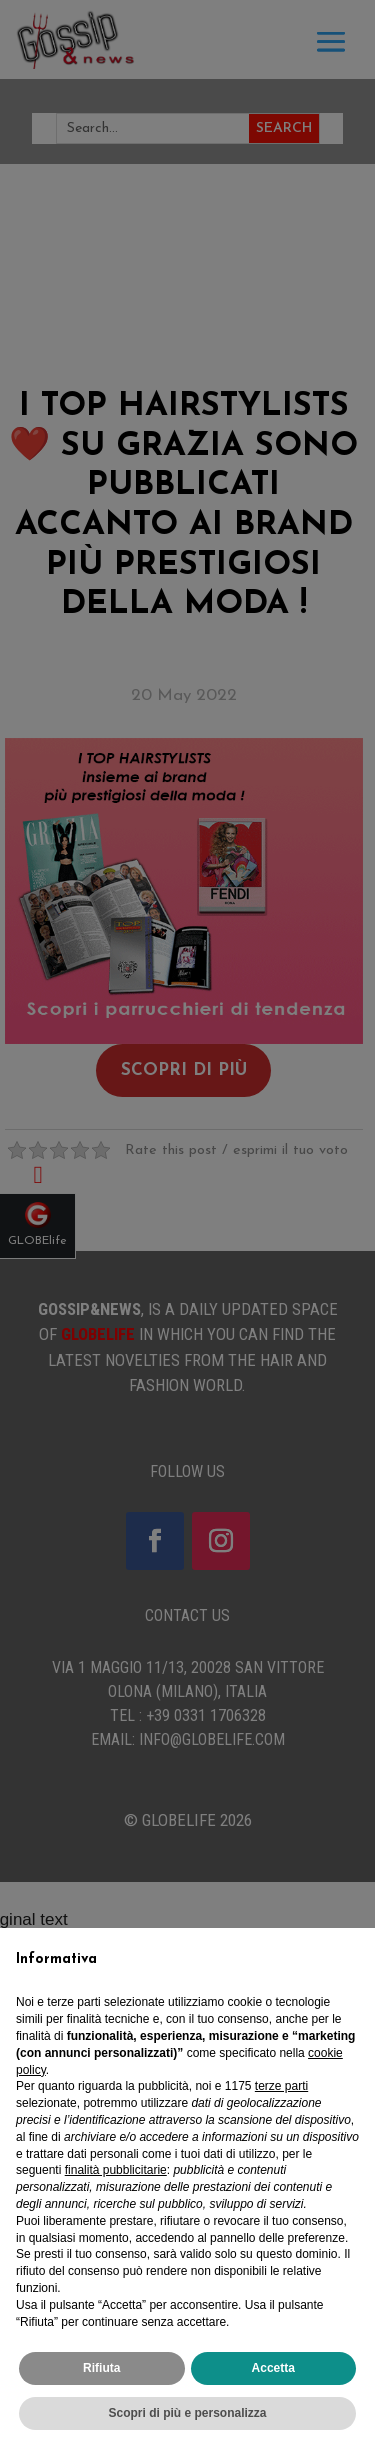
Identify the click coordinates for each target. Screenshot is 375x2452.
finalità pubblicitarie (116, 2170)
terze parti (281, 2086)
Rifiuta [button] (101, 2368)
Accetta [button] (273, 2368)
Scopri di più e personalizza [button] (187, 2413)
